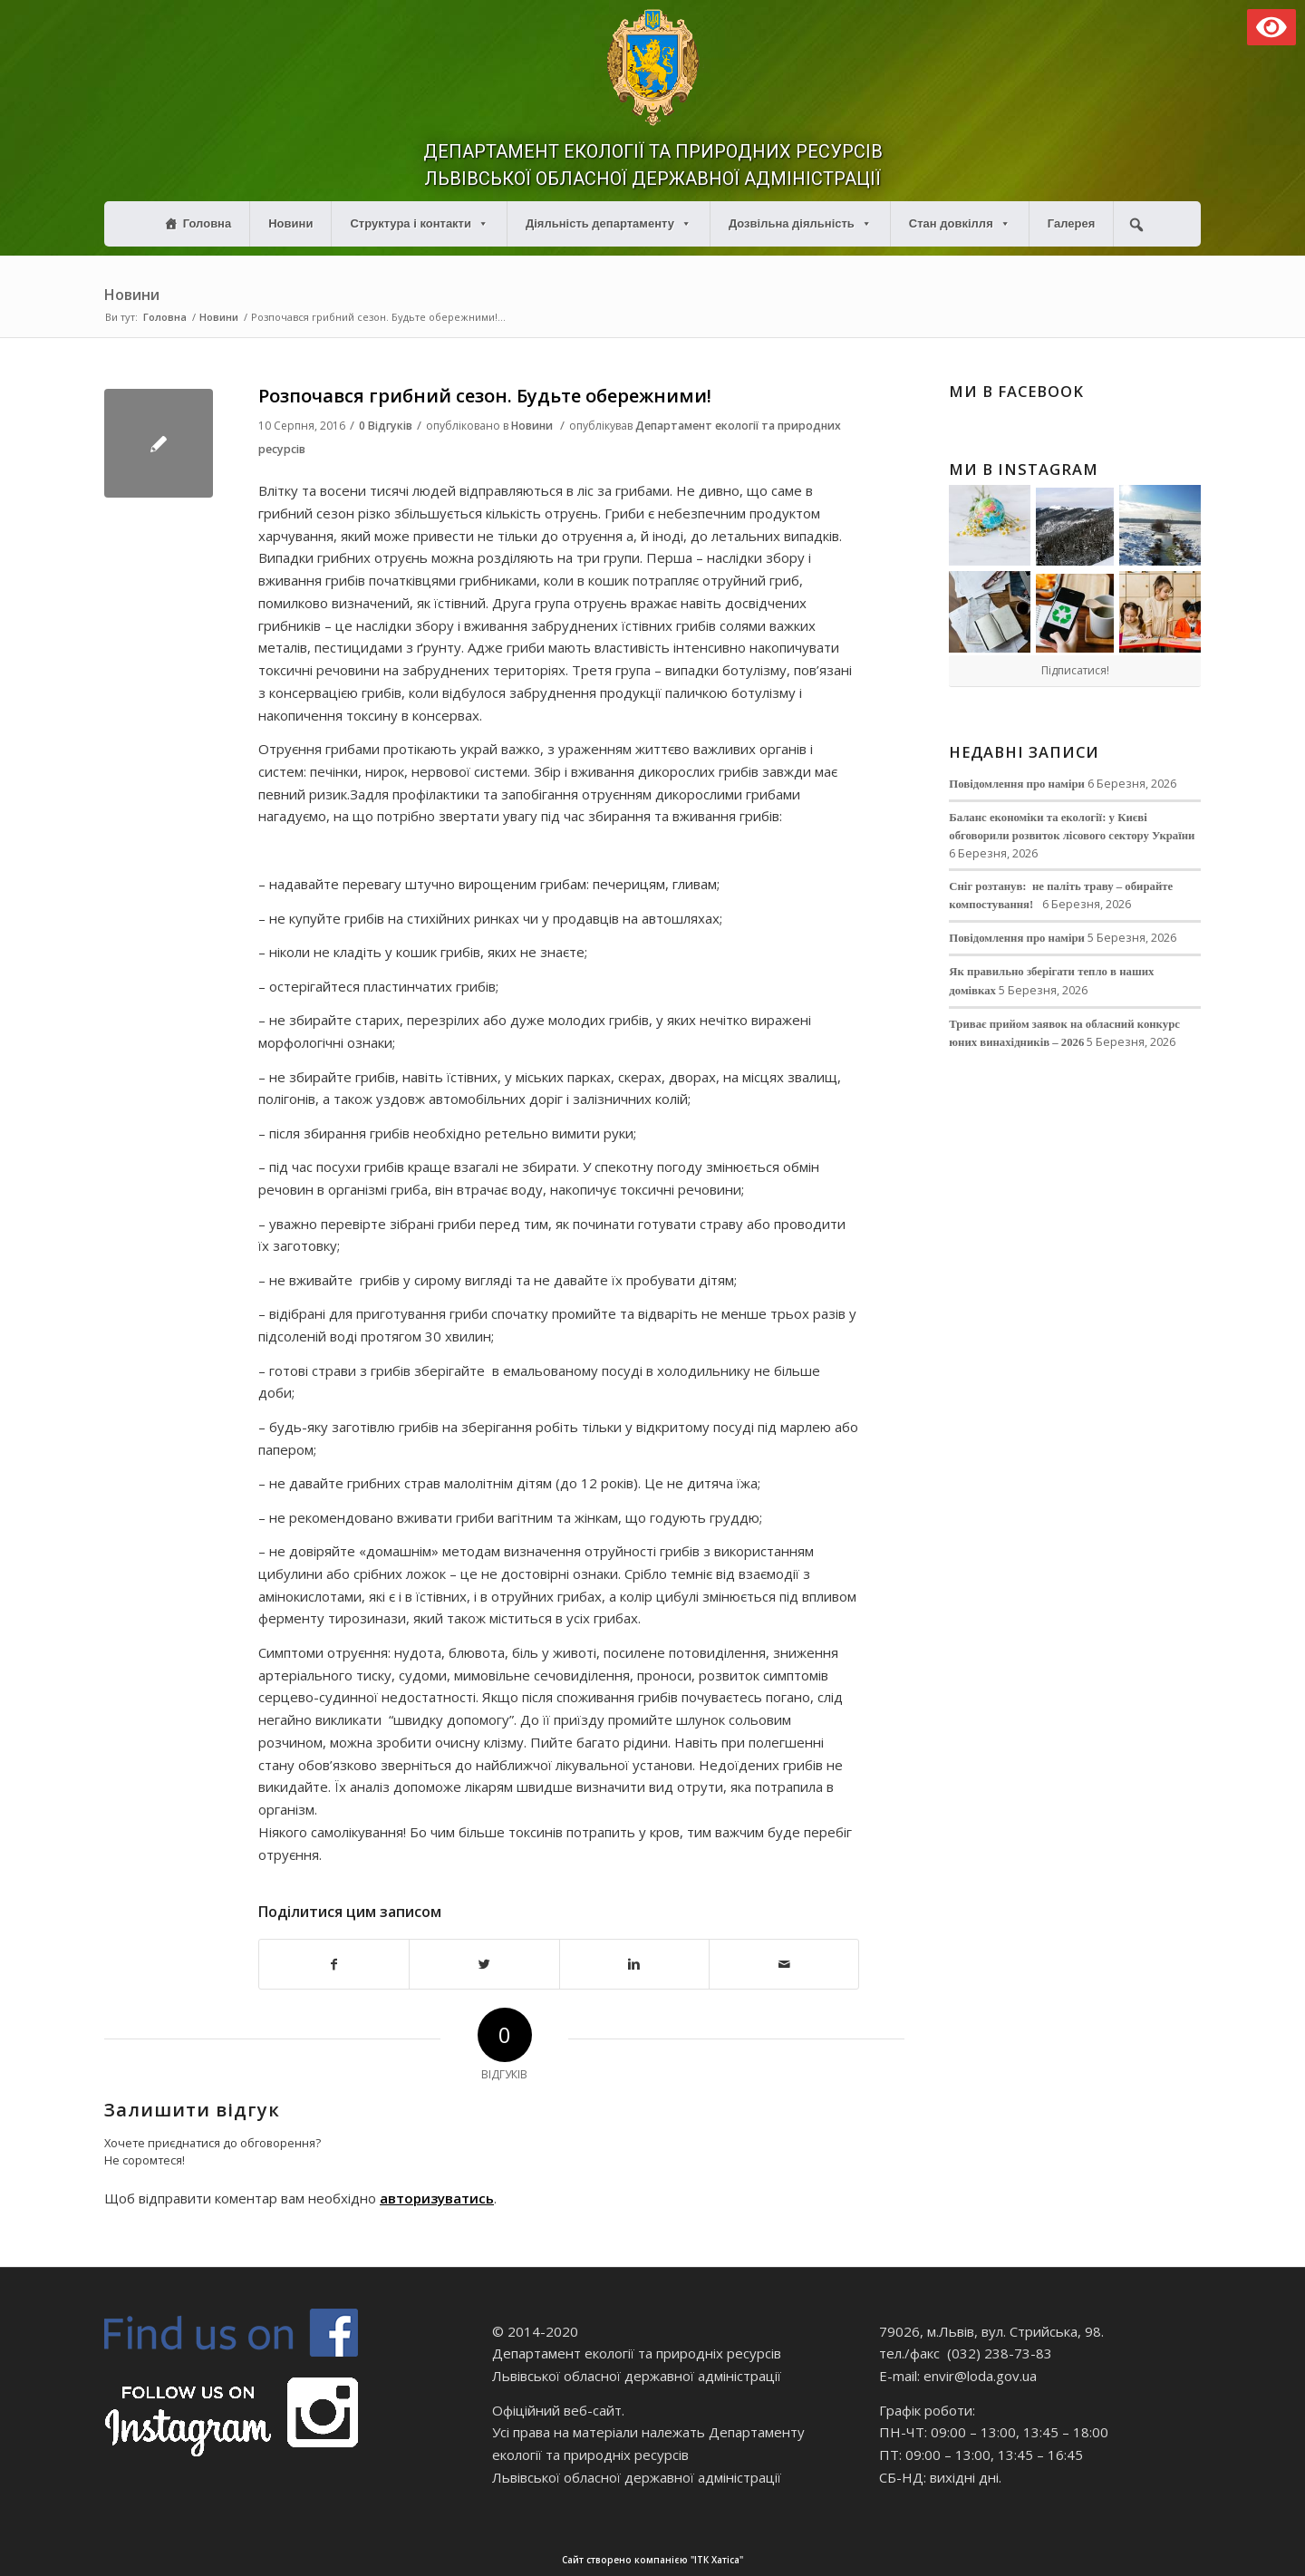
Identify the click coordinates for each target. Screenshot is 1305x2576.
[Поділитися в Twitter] (484, 1965)
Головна (207, 223)
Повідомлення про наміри (1017, 784)
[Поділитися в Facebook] (334, 1965)
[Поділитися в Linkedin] (634, 1965)
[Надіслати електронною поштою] (784, 1965)
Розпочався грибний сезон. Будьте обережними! (484, 395)
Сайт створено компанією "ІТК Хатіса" (902, 2560)
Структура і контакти (419, 223)
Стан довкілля (959, 223)
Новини (290, 223)
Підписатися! (1075, 670)
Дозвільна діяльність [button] (800, 223)
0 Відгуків (385, 425)
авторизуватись (437, 2198)
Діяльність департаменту (608, 223)
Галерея (1072, 223)
